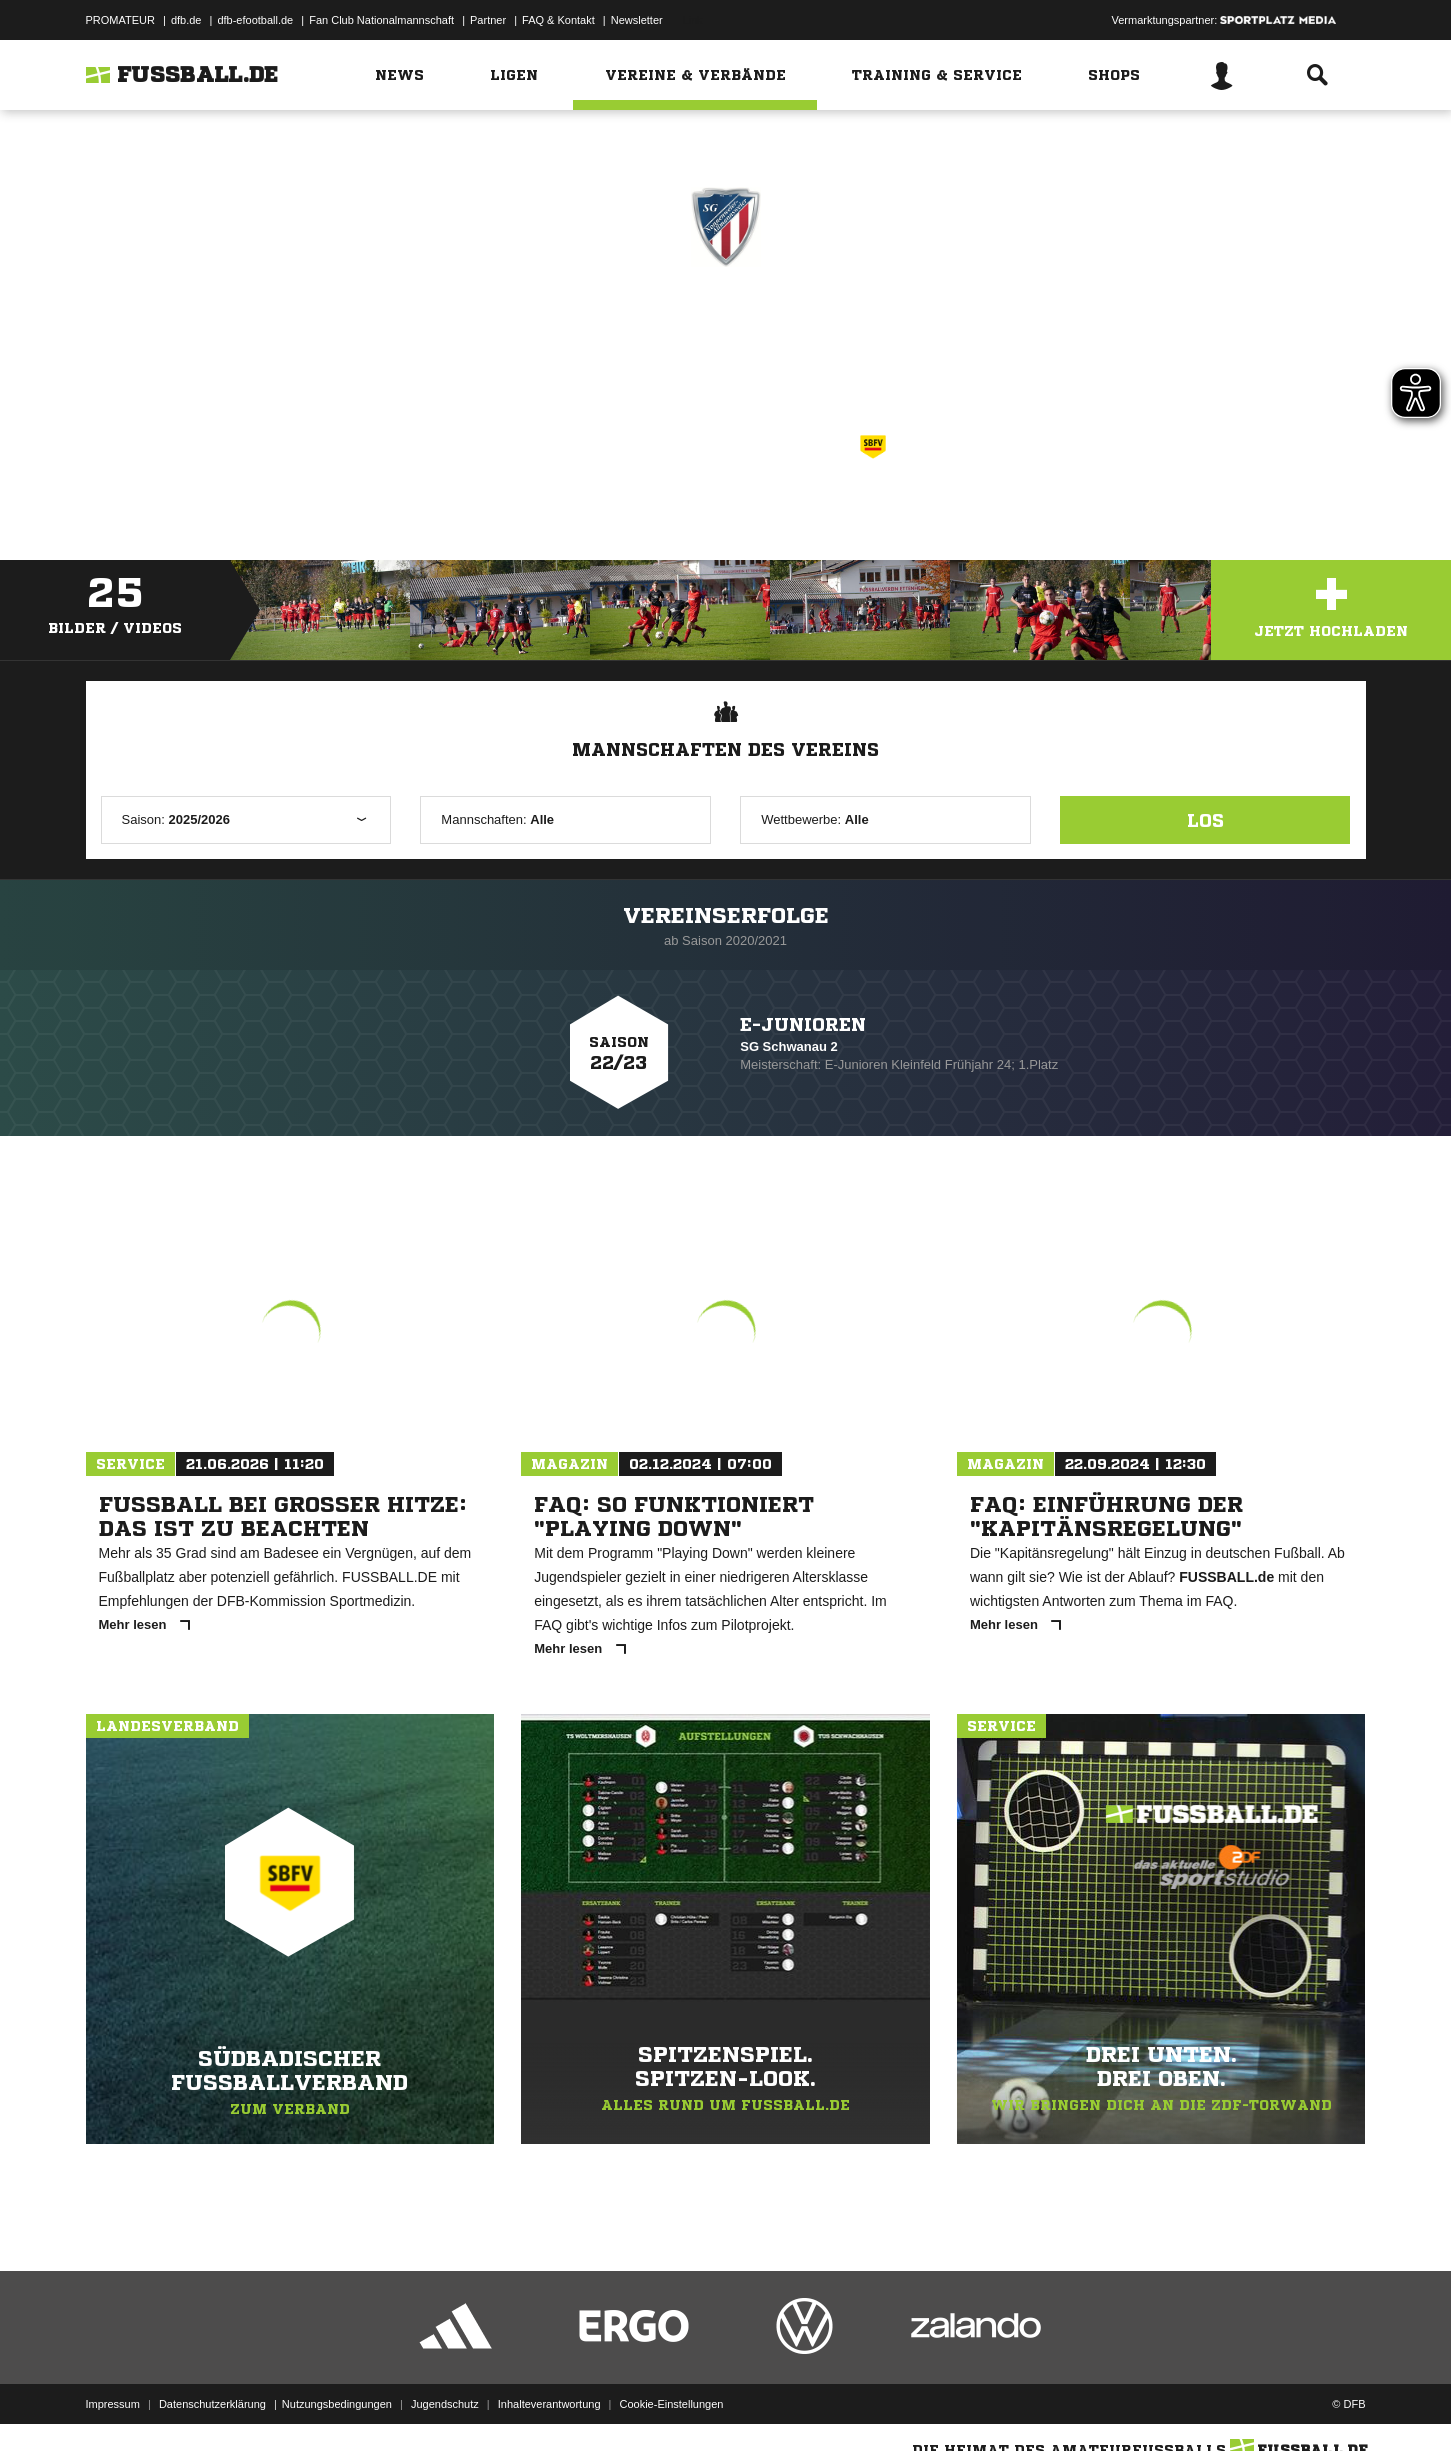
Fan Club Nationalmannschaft (381, 20)
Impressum (113, 2404)
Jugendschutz (445, 2404)
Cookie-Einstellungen (672, 2404)
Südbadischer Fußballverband (752, 443)
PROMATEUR (120, 20)
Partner (488, 20)
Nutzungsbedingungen (337, 2404)
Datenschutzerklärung (212, 2404)
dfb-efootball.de (255, 20)
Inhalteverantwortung (549, 2404)
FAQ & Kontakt (558, 20)
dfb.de (186, 20)
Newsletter (637, 20)
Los (1205, 820)
